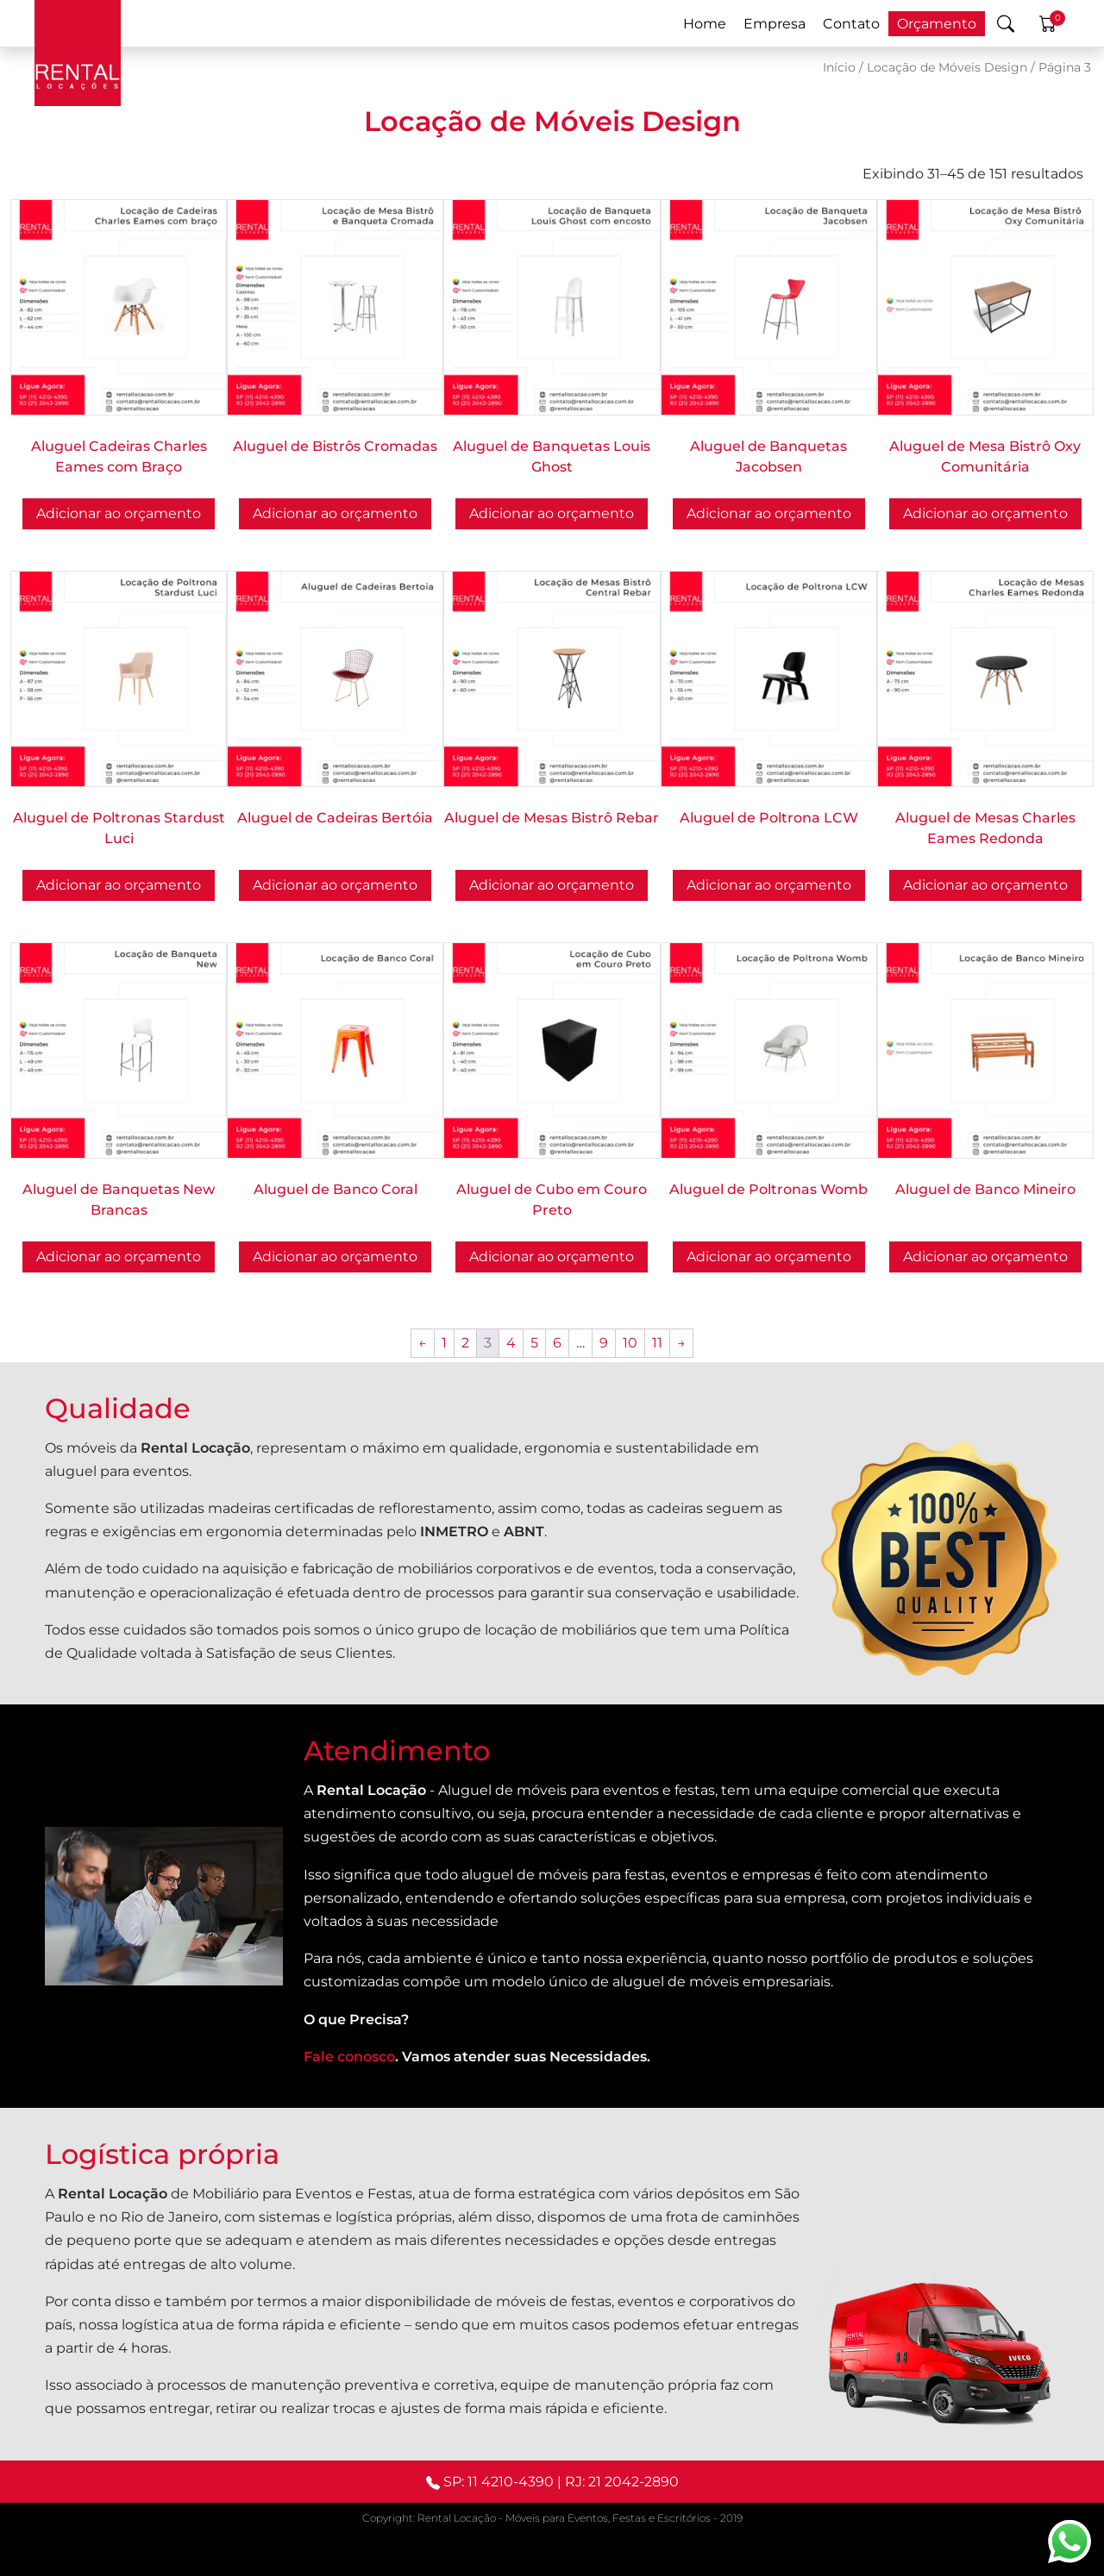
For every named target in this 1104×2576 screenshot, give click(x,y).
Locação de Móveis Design (947, 67)
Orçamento (936, 24)
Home (704, 24)
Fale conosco (349, 2056)
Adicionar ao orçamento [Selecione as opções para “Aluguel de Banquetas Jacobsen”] (769, 513)
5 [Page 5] (534, 1343)
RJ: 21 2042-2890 (622, 2481)
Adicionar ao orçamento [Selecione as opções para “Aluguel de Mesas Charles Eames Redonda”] (985, 885)
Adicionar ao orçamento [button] (551, 513)
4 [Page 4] (511, 1343)
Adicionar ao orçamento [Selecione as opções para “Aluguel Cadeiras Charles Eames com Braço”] (118, 513)
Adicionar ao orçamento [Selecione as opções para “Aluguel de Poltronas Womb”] (769, 1256)
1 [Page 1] (444, 1343)
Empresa (774, 24)
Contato (851, 24)
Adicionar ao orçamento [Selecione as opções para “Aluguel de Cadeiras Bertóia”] (335, 885)
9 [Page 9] (603, 1343)
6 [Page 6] (557, 1343)
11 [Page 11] (657, 1343)
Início (839, 67)
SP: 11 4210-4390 (498, 2481)
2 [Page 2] (465, 1343)
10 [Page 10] (630, 1343)
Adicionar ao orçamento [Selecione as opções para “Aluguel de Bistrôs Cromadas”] (335, 513)
